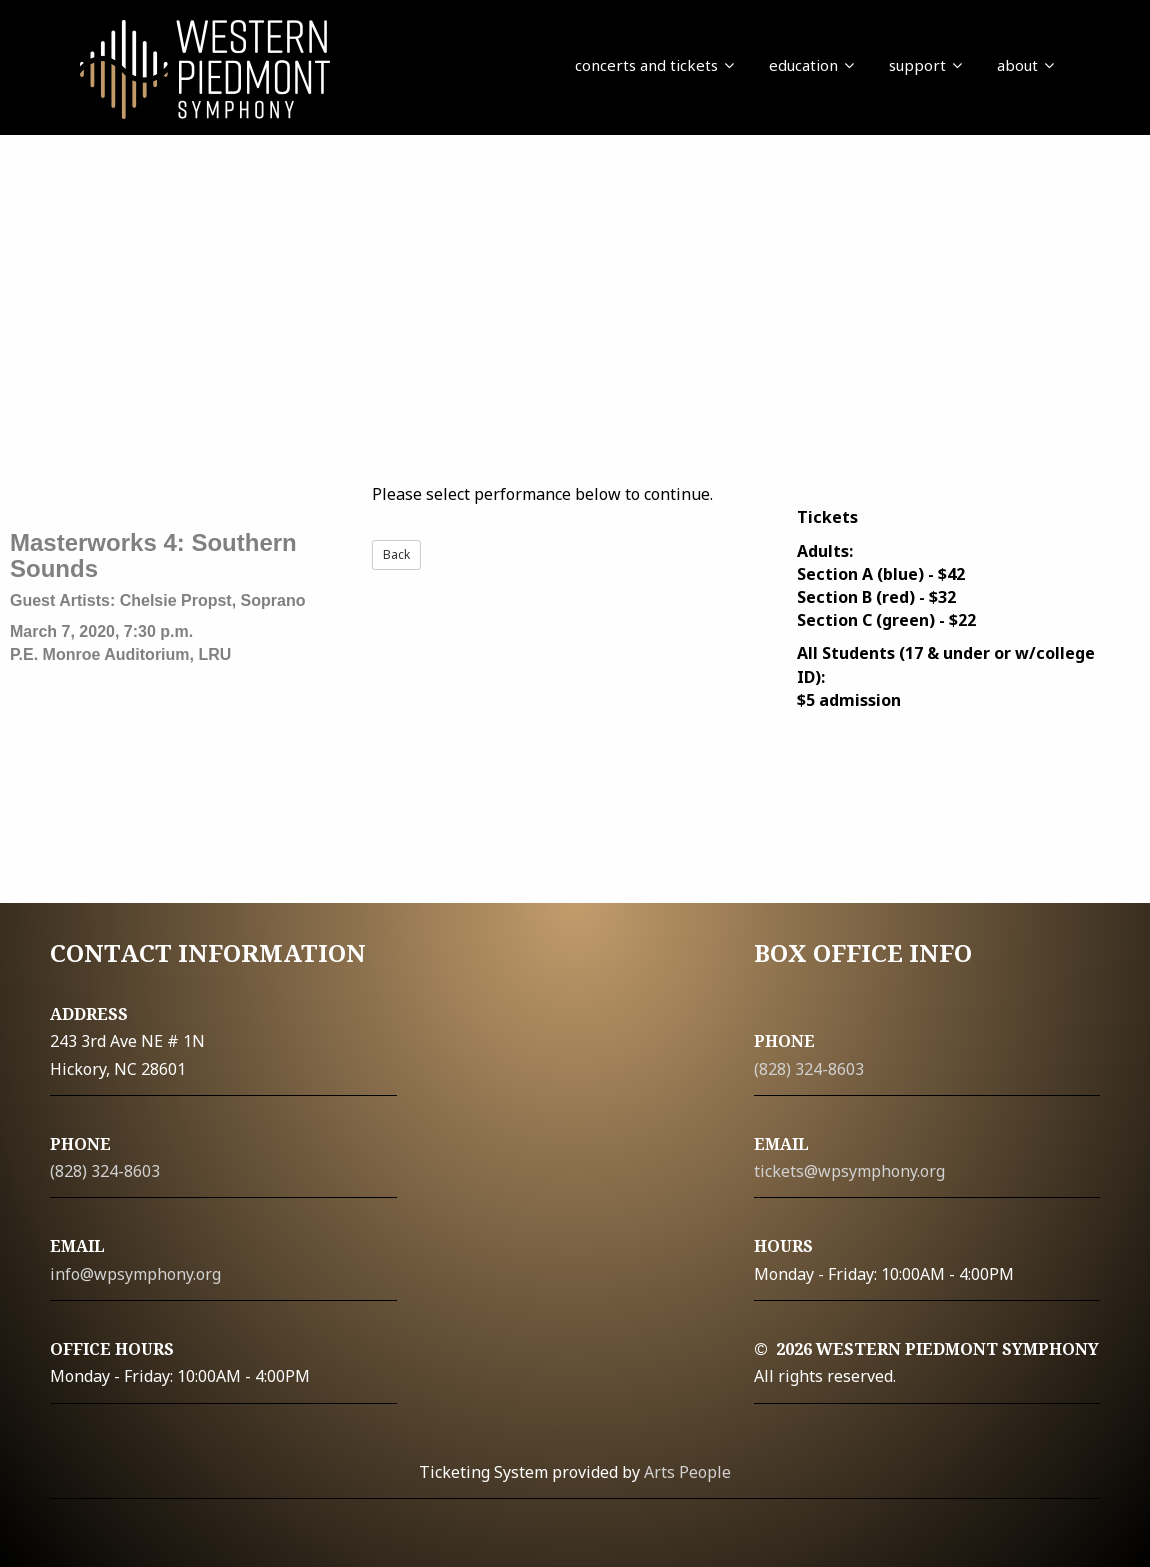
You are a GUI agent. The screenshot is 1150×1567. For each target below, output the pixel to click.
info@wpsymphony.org (135, 1274)
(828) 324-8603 (105, 1171)
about (1025, 65)
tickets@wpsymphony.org (849, 1171)
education (811, 65)
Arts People (687, 1472)
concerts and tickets (654, 65)
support (925, 65)
